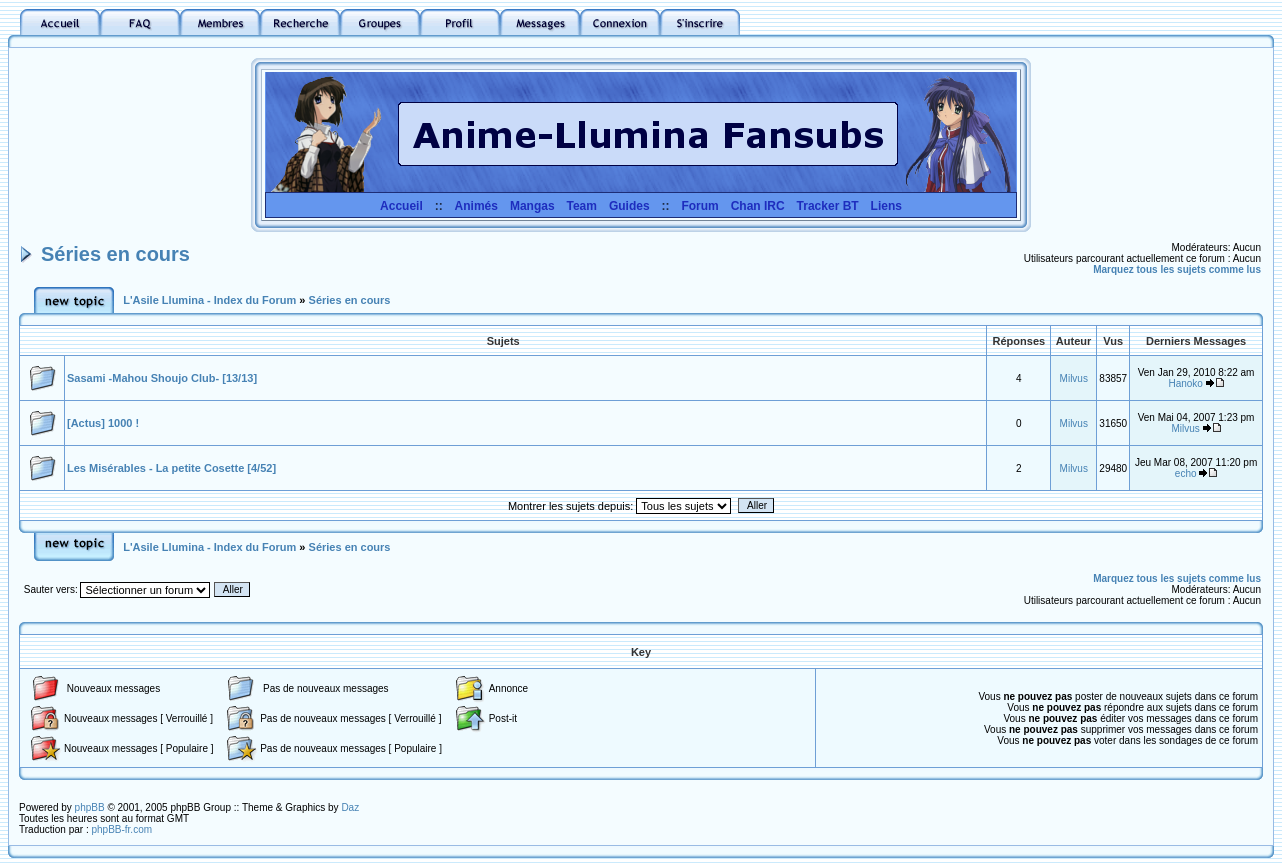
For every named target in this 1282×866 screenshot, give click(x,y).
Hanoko (1185, 383)
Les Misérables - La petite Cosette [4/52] (171, 468)
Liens (886, 206)
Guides (629, 206)
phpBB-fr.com (121, 829)
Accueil (401, 206)
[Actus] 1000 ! (103, 423)
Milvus (1074, 378)
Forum (699, 206)
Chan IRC (758, 206)
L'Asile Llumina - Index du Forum (209, 300)
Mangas (532, 206)
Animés (476, 206)
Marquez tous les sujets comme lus (1177, 269)
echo (1186, 473)
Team (582, 206)
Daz (350, 807)
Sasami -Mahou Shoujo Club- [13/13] (162, 378)
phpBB (90, 807)
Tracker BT (828, 206)
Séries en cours (115, 254)
